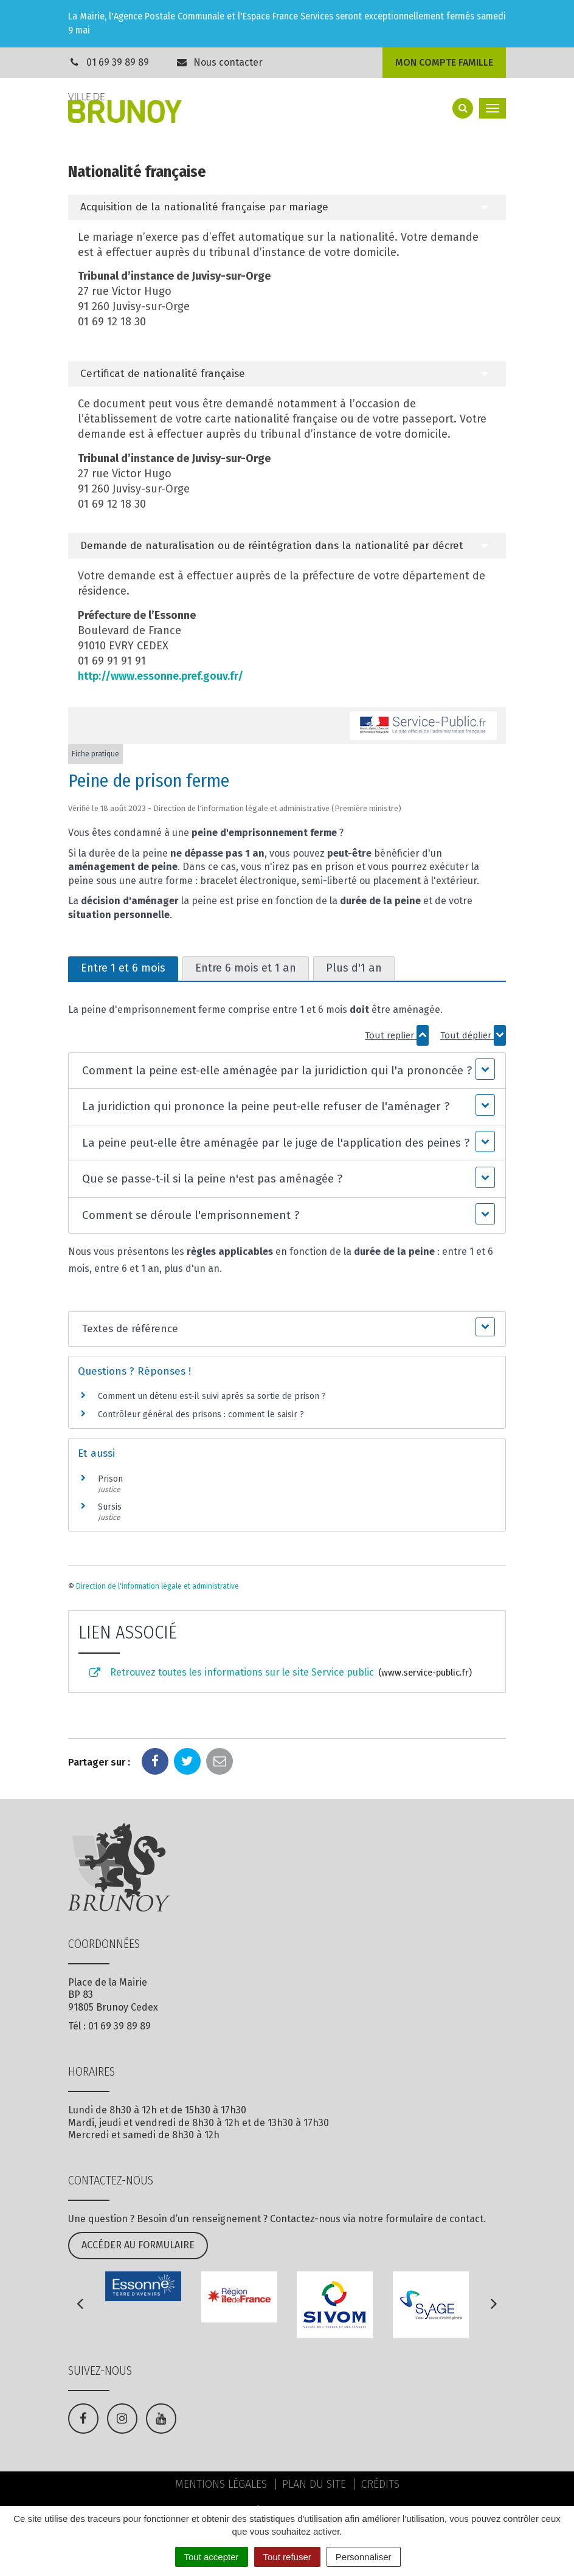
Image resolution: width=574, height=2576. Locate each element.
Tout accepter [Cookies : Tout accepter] (211, 2557)
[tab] (287, 207)
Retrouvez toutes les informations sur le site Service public (280, 1673)
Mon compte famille (444, 62)
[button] (287, 1071)
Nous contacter (219, 62)
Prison (110, 1479)
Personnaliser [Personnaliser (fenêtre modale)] (364, 2557)
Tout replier (397, 1035)
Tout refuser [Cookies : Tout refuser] (287, 2557)
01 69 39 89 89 (117, 62)
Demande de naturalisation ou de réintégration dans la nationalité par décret (271, 545)
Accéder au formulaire (138, 2245)
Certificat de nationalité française (162, 373)
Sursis (110, 1507)
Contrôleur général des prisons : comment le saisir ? (201, 1414)
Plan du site (314, 2484)
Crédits (380, 2484)
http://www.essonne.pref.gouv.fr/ (160, 676)
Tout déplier (473, 1035)
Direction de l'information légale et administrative (157, 1586)
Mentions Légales (221, 2484)
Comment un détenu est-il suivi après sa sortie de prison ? (212, 1396)
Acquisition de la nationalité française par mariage (204, 207)
